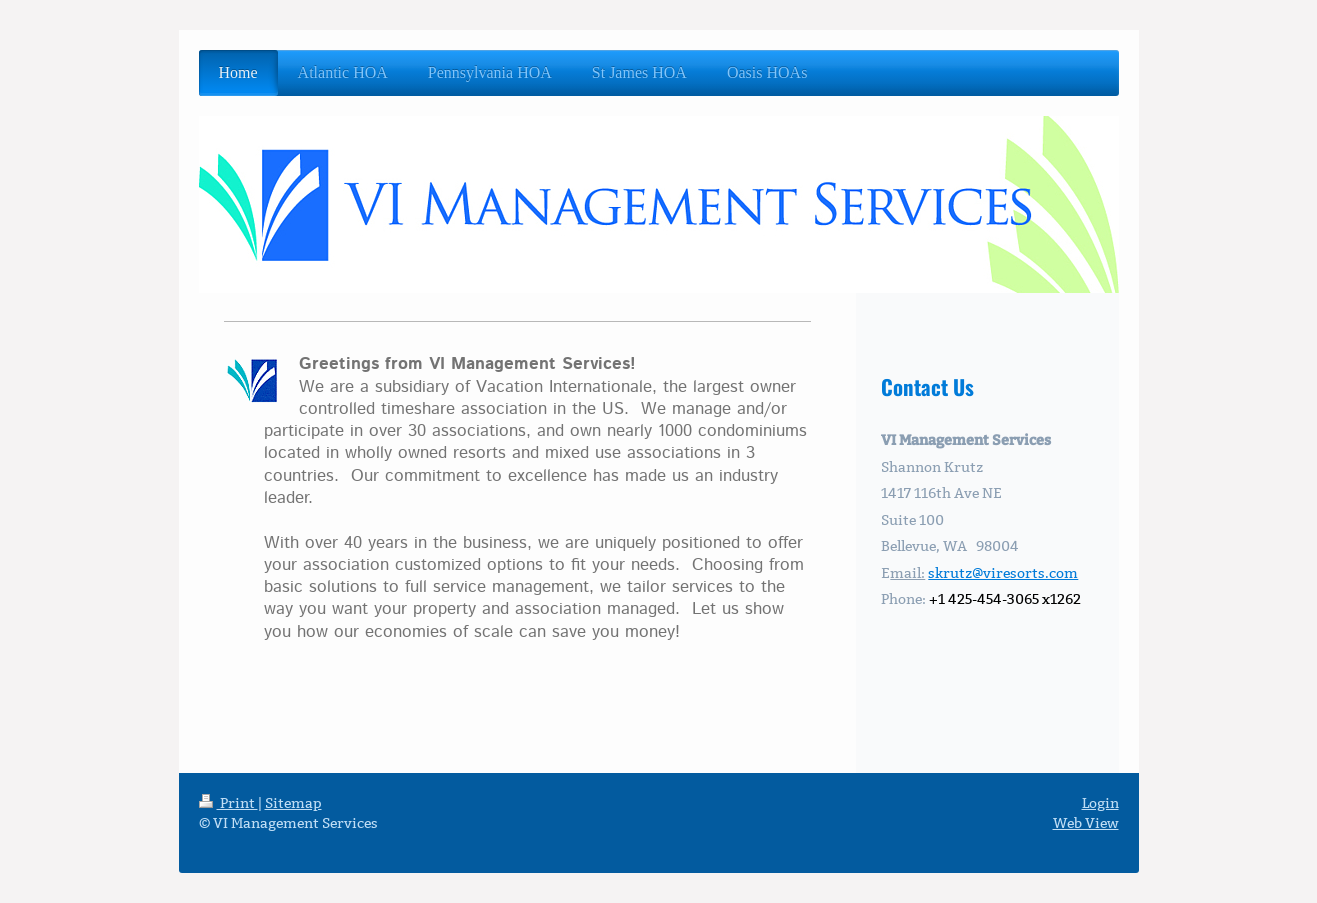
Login (1100, 803)
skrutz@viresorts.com (1003, 573)
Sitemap (293, 803)
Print (228, 803)
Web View (1086, 823)
